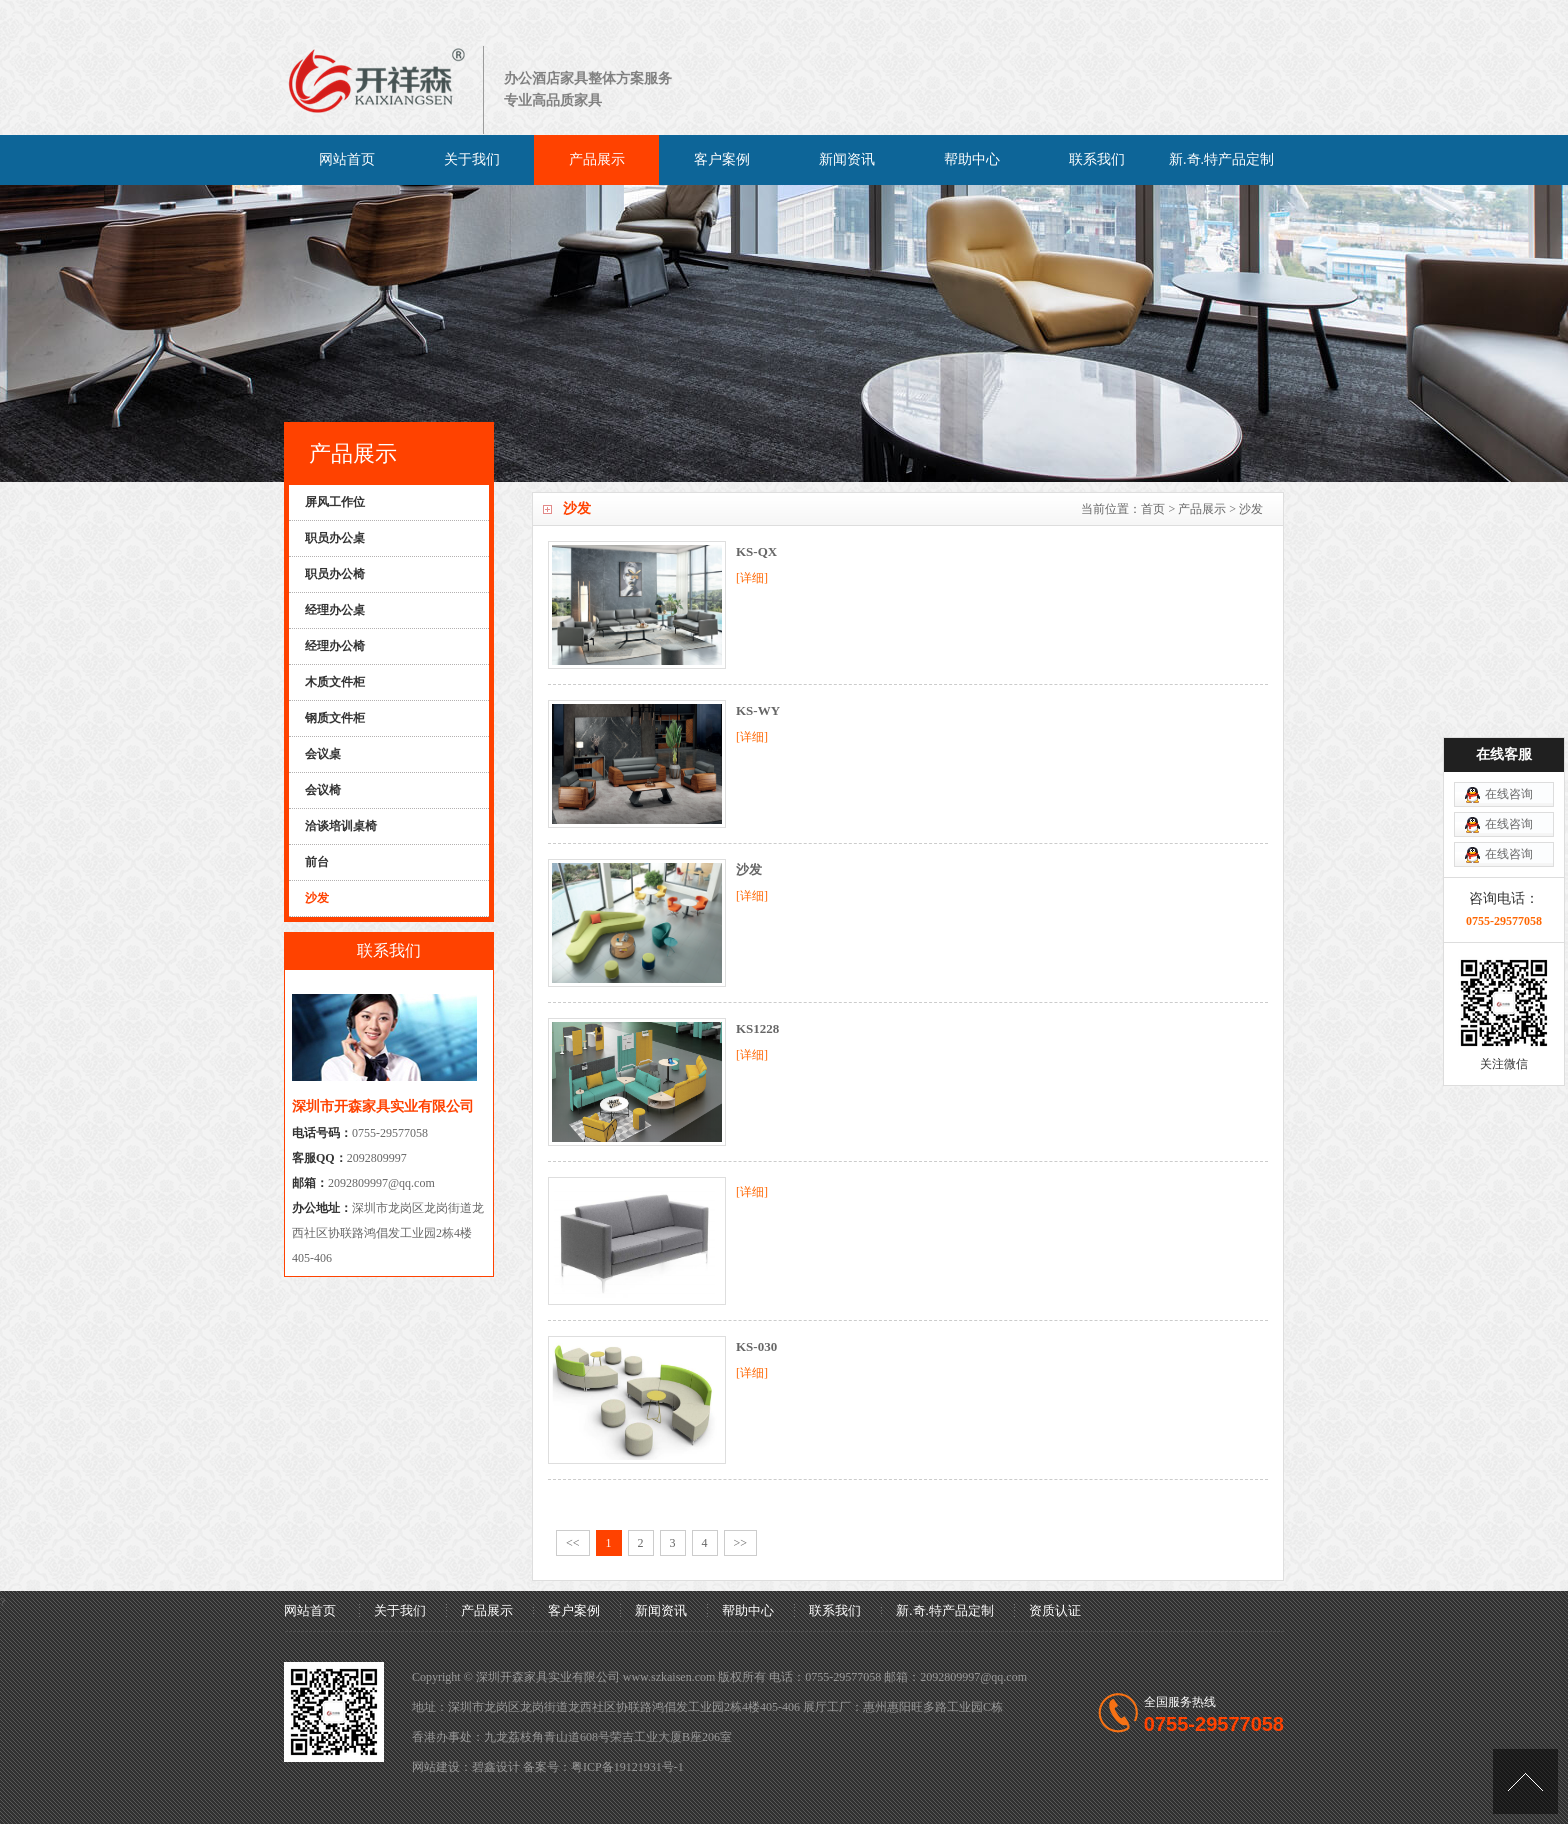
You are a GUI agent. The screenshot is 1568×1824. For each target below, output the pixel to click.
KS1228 (757, 1028)
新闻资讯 (847, 159)
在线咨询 (1509, 692)
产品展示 (597, 159)
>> (741, 1543)
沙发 (749, 869)
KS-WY (758, 710)
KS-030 (756, 1346)
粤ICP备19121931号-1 (627, 1767)
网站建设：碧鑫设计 (466, 1767)
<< (573, 1543)
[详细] (752, 578)
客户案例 (722, 159)
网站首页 (347, 159)
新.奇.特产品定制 (1221, 159)
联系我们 (1097, 159)
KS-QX (756, 551)
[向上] (1525, 1781)
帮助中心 (972, 159)
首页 (1153, 509)
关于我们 (472, 159)
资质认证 (1055, 1610)
